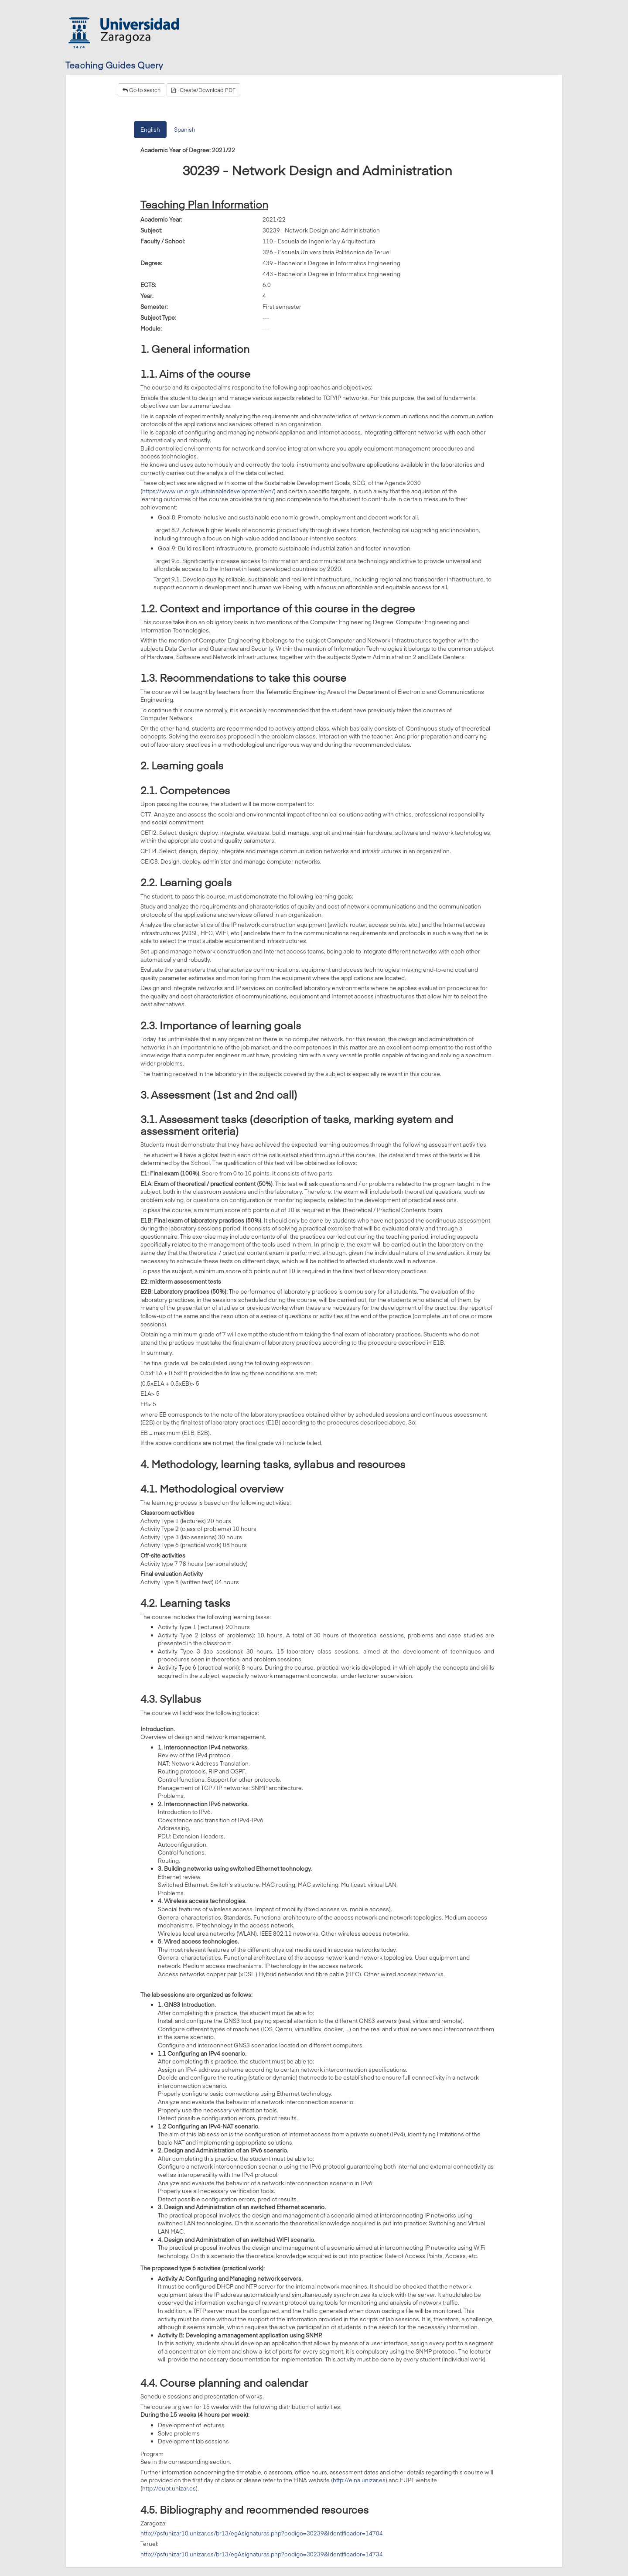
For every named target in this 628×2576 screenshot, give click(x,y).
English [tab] (150, 129)
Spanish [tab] (184, 129)
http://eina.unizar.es (359, 2480)
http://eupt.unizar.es (169, 2488)
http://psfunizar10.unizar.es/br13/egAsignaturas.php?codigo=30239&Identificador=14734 (261, 2554)
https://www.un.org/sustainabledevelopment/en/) (209, 491)
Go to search (141, 89)
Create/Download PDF (203, 89)
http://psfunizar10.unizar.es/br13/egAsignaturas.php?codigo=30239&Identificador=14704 (261, 2533)
